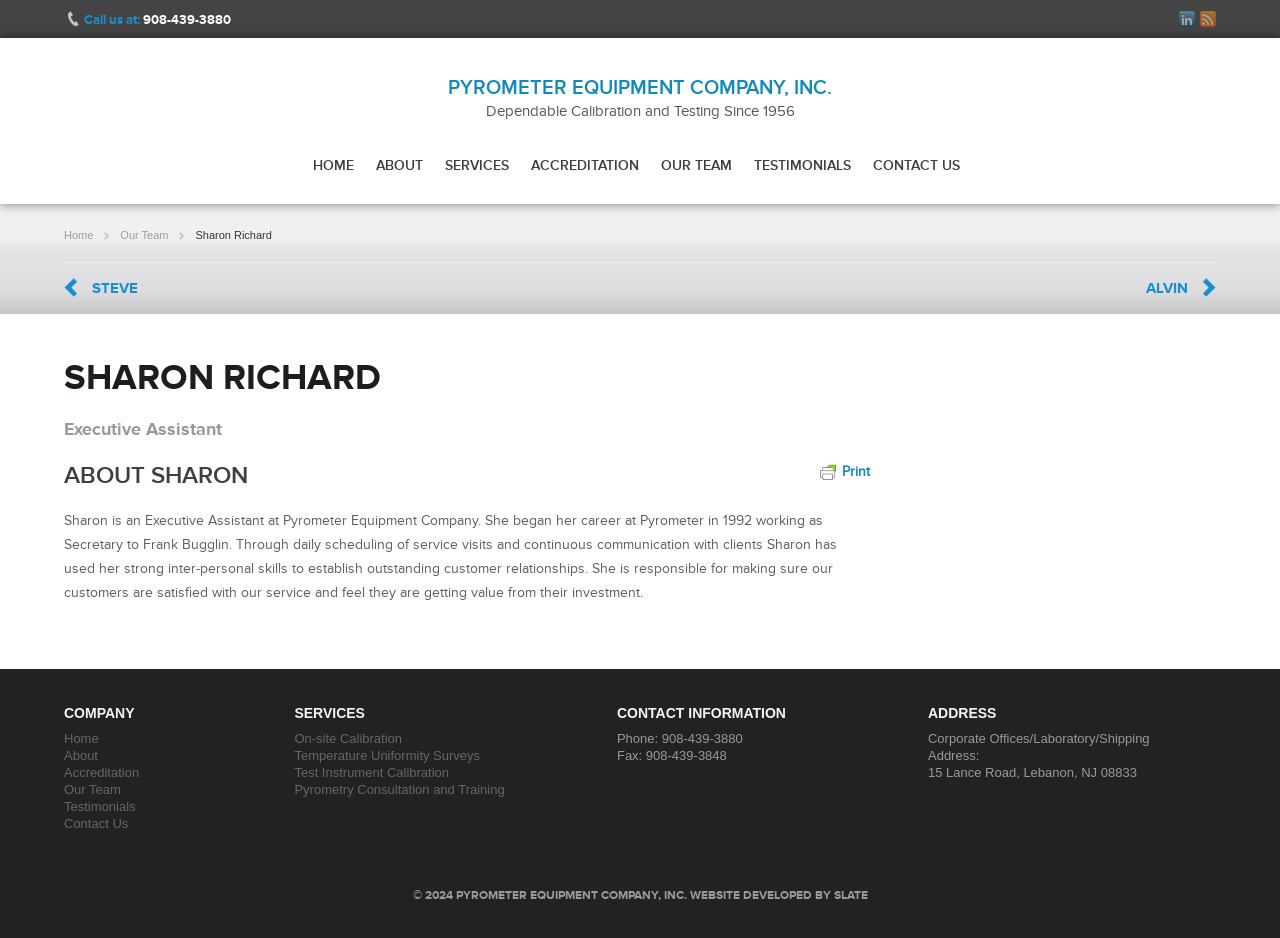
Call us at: (157, 19)
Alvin (1167, 288)
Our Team (696, 165)
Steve (115, 288)
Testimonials (802, 165)
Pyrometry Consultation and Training (399, 789)
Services (477, 165)
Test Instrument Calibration (371, 772)
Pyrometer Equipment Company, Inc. (640, 87)
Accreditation (585, 165)
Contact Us (916, 165)
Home (333, 165)
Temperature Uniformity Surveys (387, 755)
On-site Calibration (348, 738)
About (399, 165)
